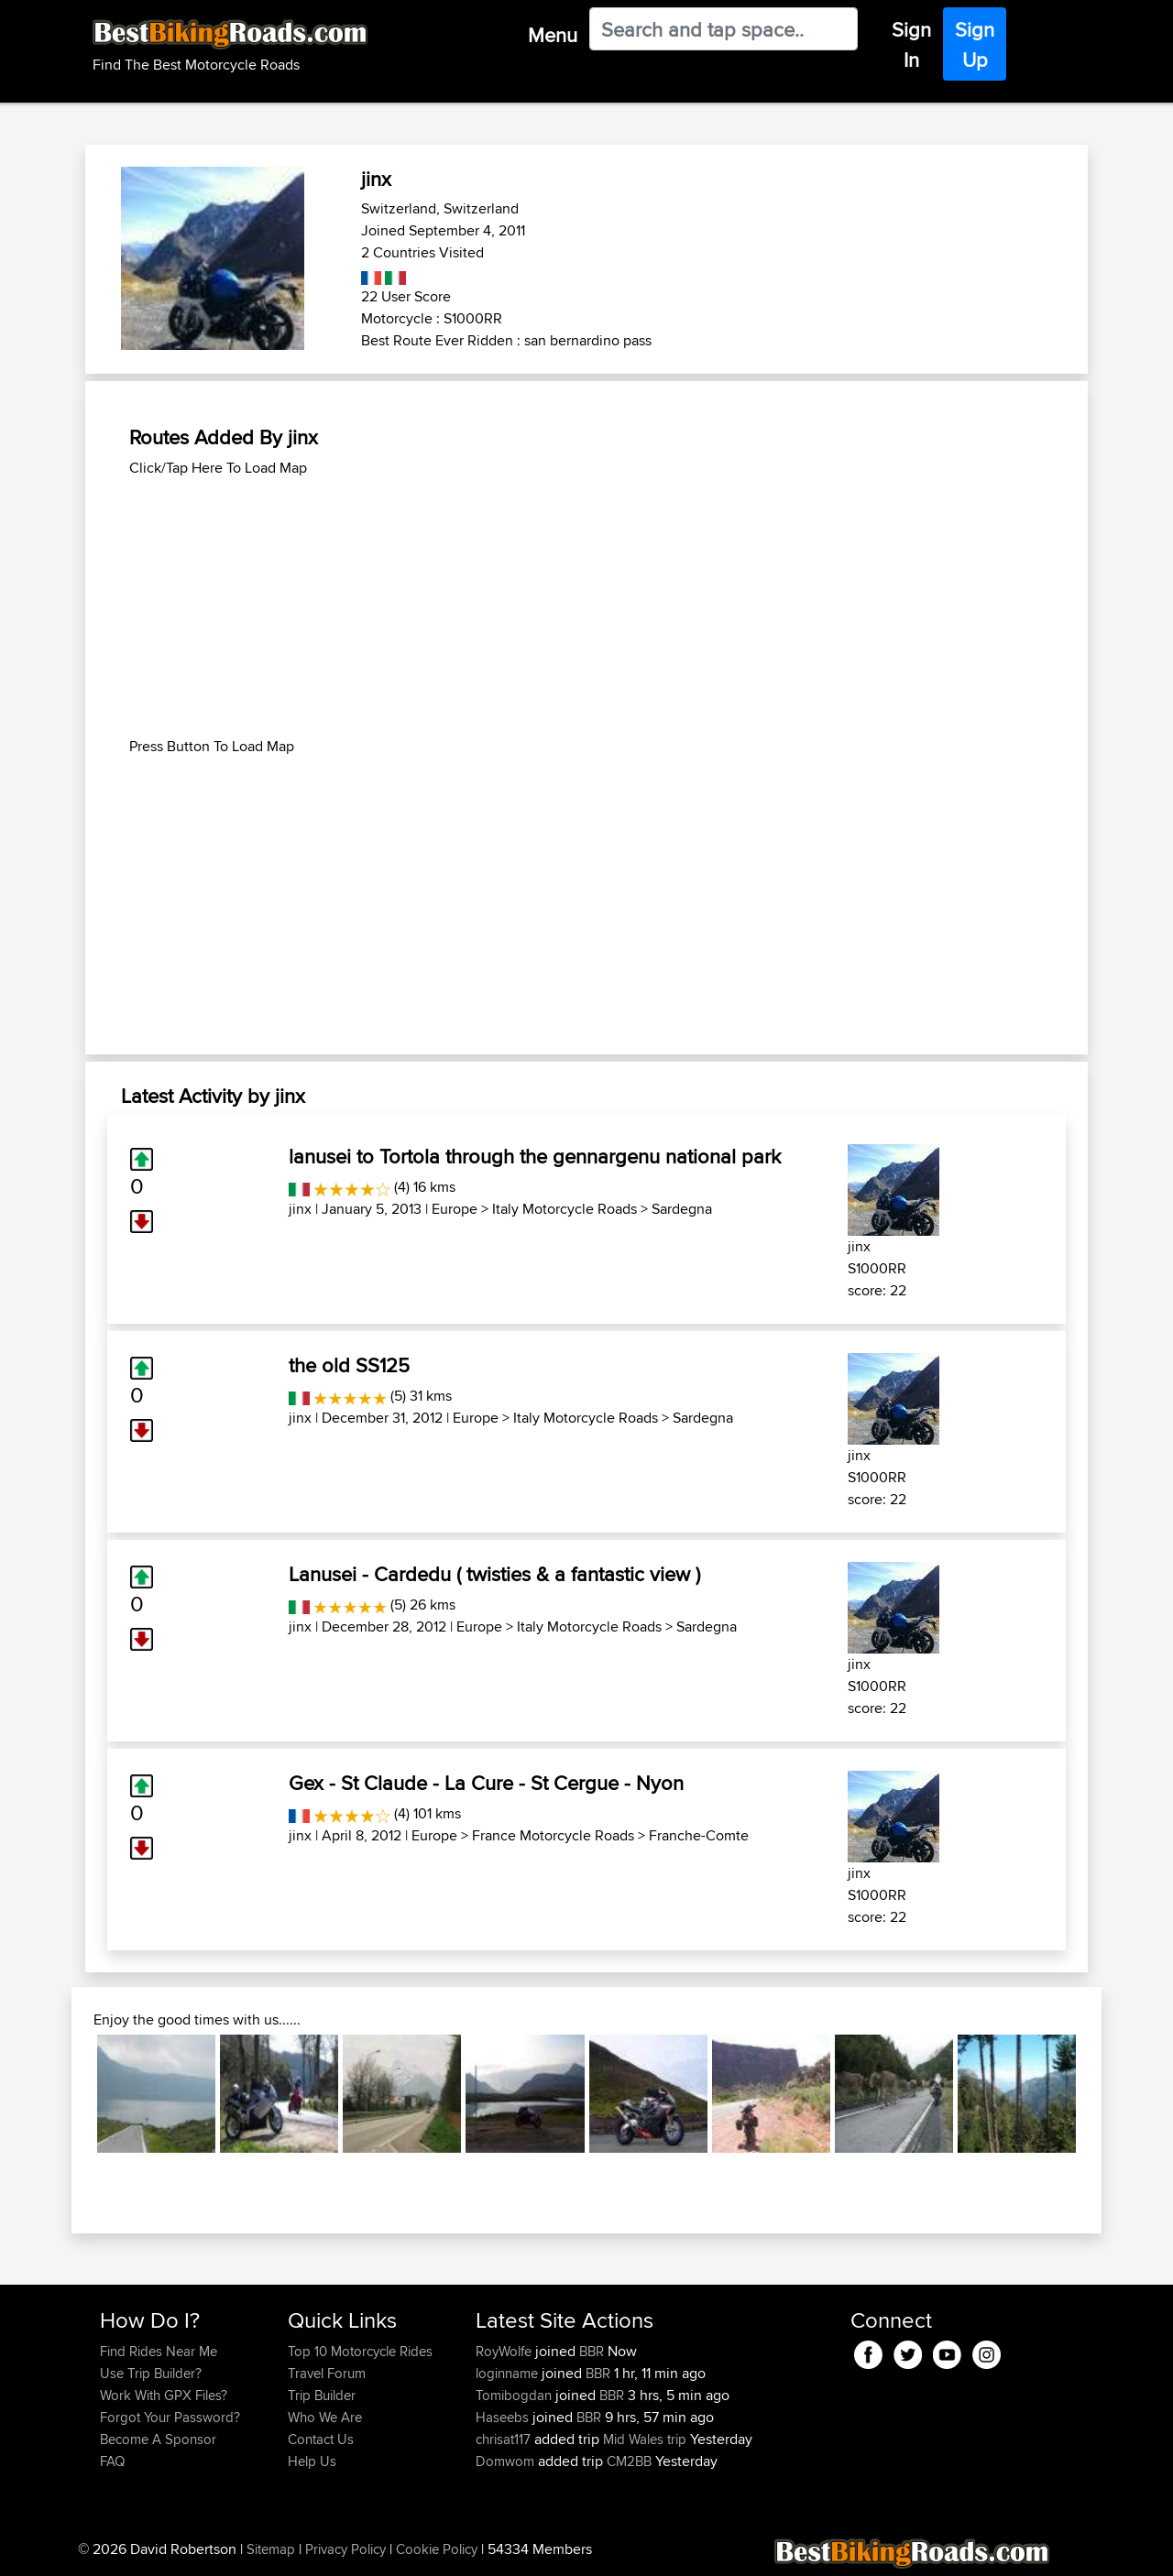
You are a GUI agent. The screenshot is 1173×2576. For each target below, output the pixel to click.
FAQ (112, 2461)
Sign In (911, 44)
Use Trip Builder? (151, 2373)
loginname (509, 2373)
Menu (552, 34)
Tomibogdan (515, 2395)
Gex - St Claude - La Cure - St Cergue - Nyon (486, 1782)
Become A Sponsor (158, 2439)
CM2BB (629, 2461)
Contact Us (321, 2439)
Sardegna (682, 1208)
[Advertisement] (586, 607)
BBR (591, 2351)
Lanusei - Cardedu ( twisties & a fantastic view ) (494, 1573)
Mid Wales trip (644, 2439)
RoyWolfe (505, 2351)
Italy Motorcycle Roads (564, 1208)
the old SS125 (349, 1365)
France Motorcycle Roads (553, 1835)
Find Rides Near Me (158, 2351)
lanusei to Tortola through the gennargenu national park (535, 1156)
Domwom (507, 2461)
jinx (300, 1208)
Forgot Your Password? (170, 2417)
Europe (454, 1208)
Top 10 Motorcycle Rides (360, 2351)
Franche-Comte (699, 1835)
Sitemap (271, 2549)
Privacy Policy (345, 2549)
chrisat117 (505, 2439)
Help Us (312, 2461)
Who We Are (325, 2417)
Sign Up (974, 44)
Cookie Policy (436, 2549)
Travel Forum (327, 2373)
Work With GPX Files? (163, 2395)
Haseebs (504, 2417)
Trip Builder (322, 2395)
